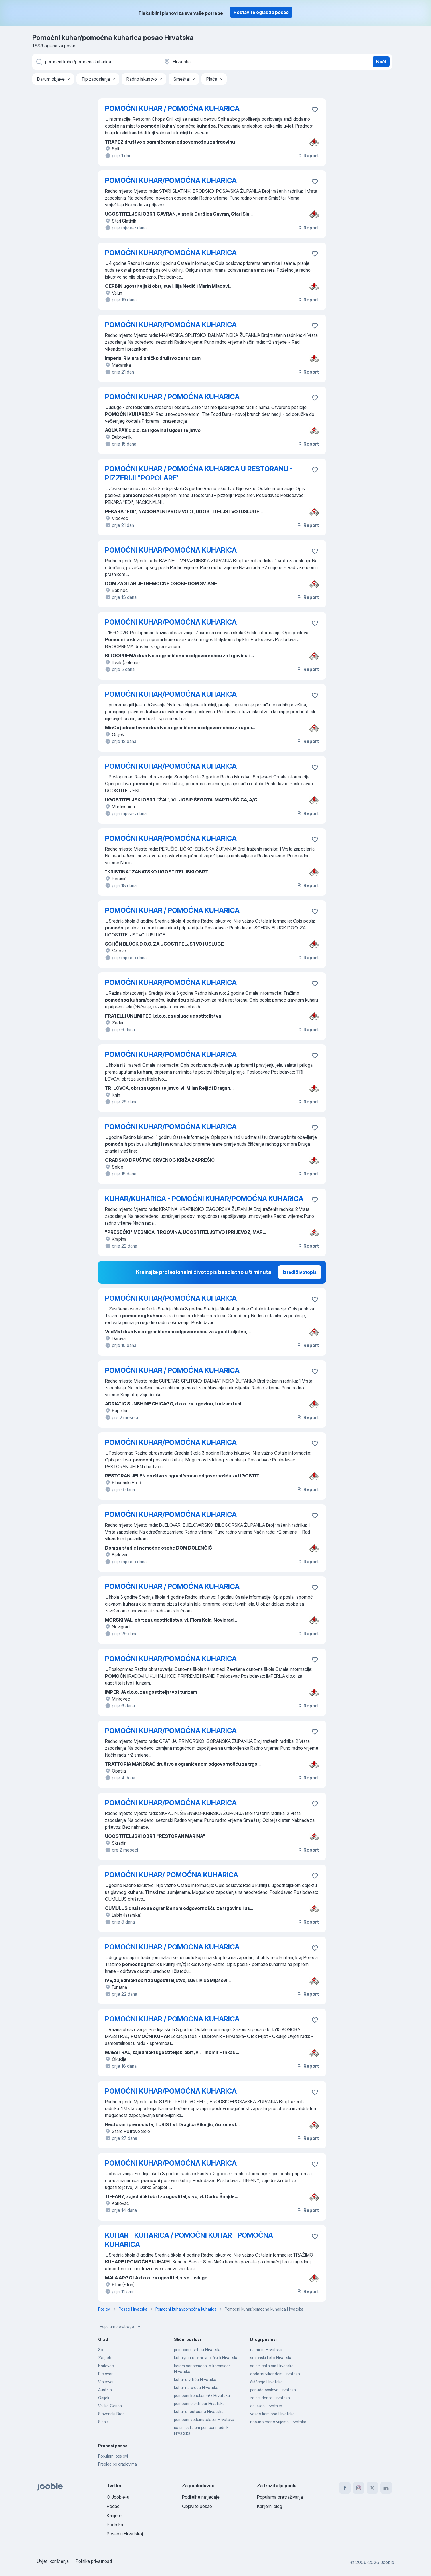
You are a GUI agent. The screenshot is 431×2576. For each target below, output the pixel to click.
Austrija (105, 2389)
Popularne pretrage (121, 2326)
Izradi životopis (300, 1272)
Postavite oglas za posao (261, 12)
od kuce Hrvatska (266, 2405)
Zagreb (104, 2357)
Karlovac (106, 2365)
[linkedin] (386, 2488)
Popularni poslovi (113, 2456)
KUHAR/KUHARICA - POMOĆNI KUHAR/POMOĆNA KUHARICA (204, 1199)
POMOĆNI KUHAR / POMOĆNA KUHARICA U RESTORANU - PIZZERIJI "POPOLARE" (199, 473)
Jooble (387, 2562)
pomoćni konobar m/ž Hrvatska (202, 2395)
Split (102, 2349)
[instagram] (358, 2488)
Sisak (103, 2421)
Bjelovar (105, 2373)
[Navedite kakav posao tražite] (95, 62)
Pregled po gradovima (117, 2464)
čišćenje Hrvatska (266, 2381)
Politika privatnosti (94, 2561)
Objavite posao (197, 2506)
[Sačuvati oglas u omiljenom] (315, 110)
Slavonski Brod (111, 2413)
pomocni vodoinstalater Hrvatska (204, 2419)
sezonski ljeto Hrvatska (271, 2357)
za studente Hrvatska (270, 2397)
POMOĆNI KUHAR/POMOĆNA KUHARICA (171, 180)
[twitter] (372, 2488)
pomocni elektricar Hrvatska (199, 2403)
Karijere (114, 2515)
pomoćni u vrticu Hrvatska (198, 2349)
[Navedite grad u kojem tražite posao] (223, 62)
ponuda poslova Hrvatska (273, 2389)
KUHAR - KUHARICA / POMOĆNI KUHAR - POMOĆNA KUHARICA (189, 2240)
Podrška (115, 2524)
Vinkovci (105, 2381)
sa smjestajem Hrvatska (272, 2365)
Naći (381, 62)
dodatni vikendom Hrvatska (275, 2373)
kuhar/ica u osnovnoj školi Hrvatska (206, 2357)
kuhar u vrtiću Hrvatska (195, 2379)
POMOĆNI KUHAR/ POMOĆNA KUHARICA (171, 1875)
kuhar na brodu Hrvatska (196, 2387)
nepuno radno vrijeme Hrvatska (278, 2421)
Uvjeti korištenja (53, 2561)
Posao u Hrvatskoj (125, 2534)
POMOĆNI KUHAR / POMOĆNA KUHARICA (172, 108)
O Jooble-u (118, 2497)
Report (307, 155)
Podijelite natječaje (201, 2497)
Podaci (113, 2506)
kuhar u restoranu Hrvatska (199, 2411)
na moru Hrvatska (266, 2349)
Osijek (103, 2397)
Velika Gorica (110, 2405)
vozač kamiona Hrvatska (272, 2413)
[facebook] (345, 2488)
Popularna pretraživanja (280, 2497)
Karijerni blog (269, 2506)
